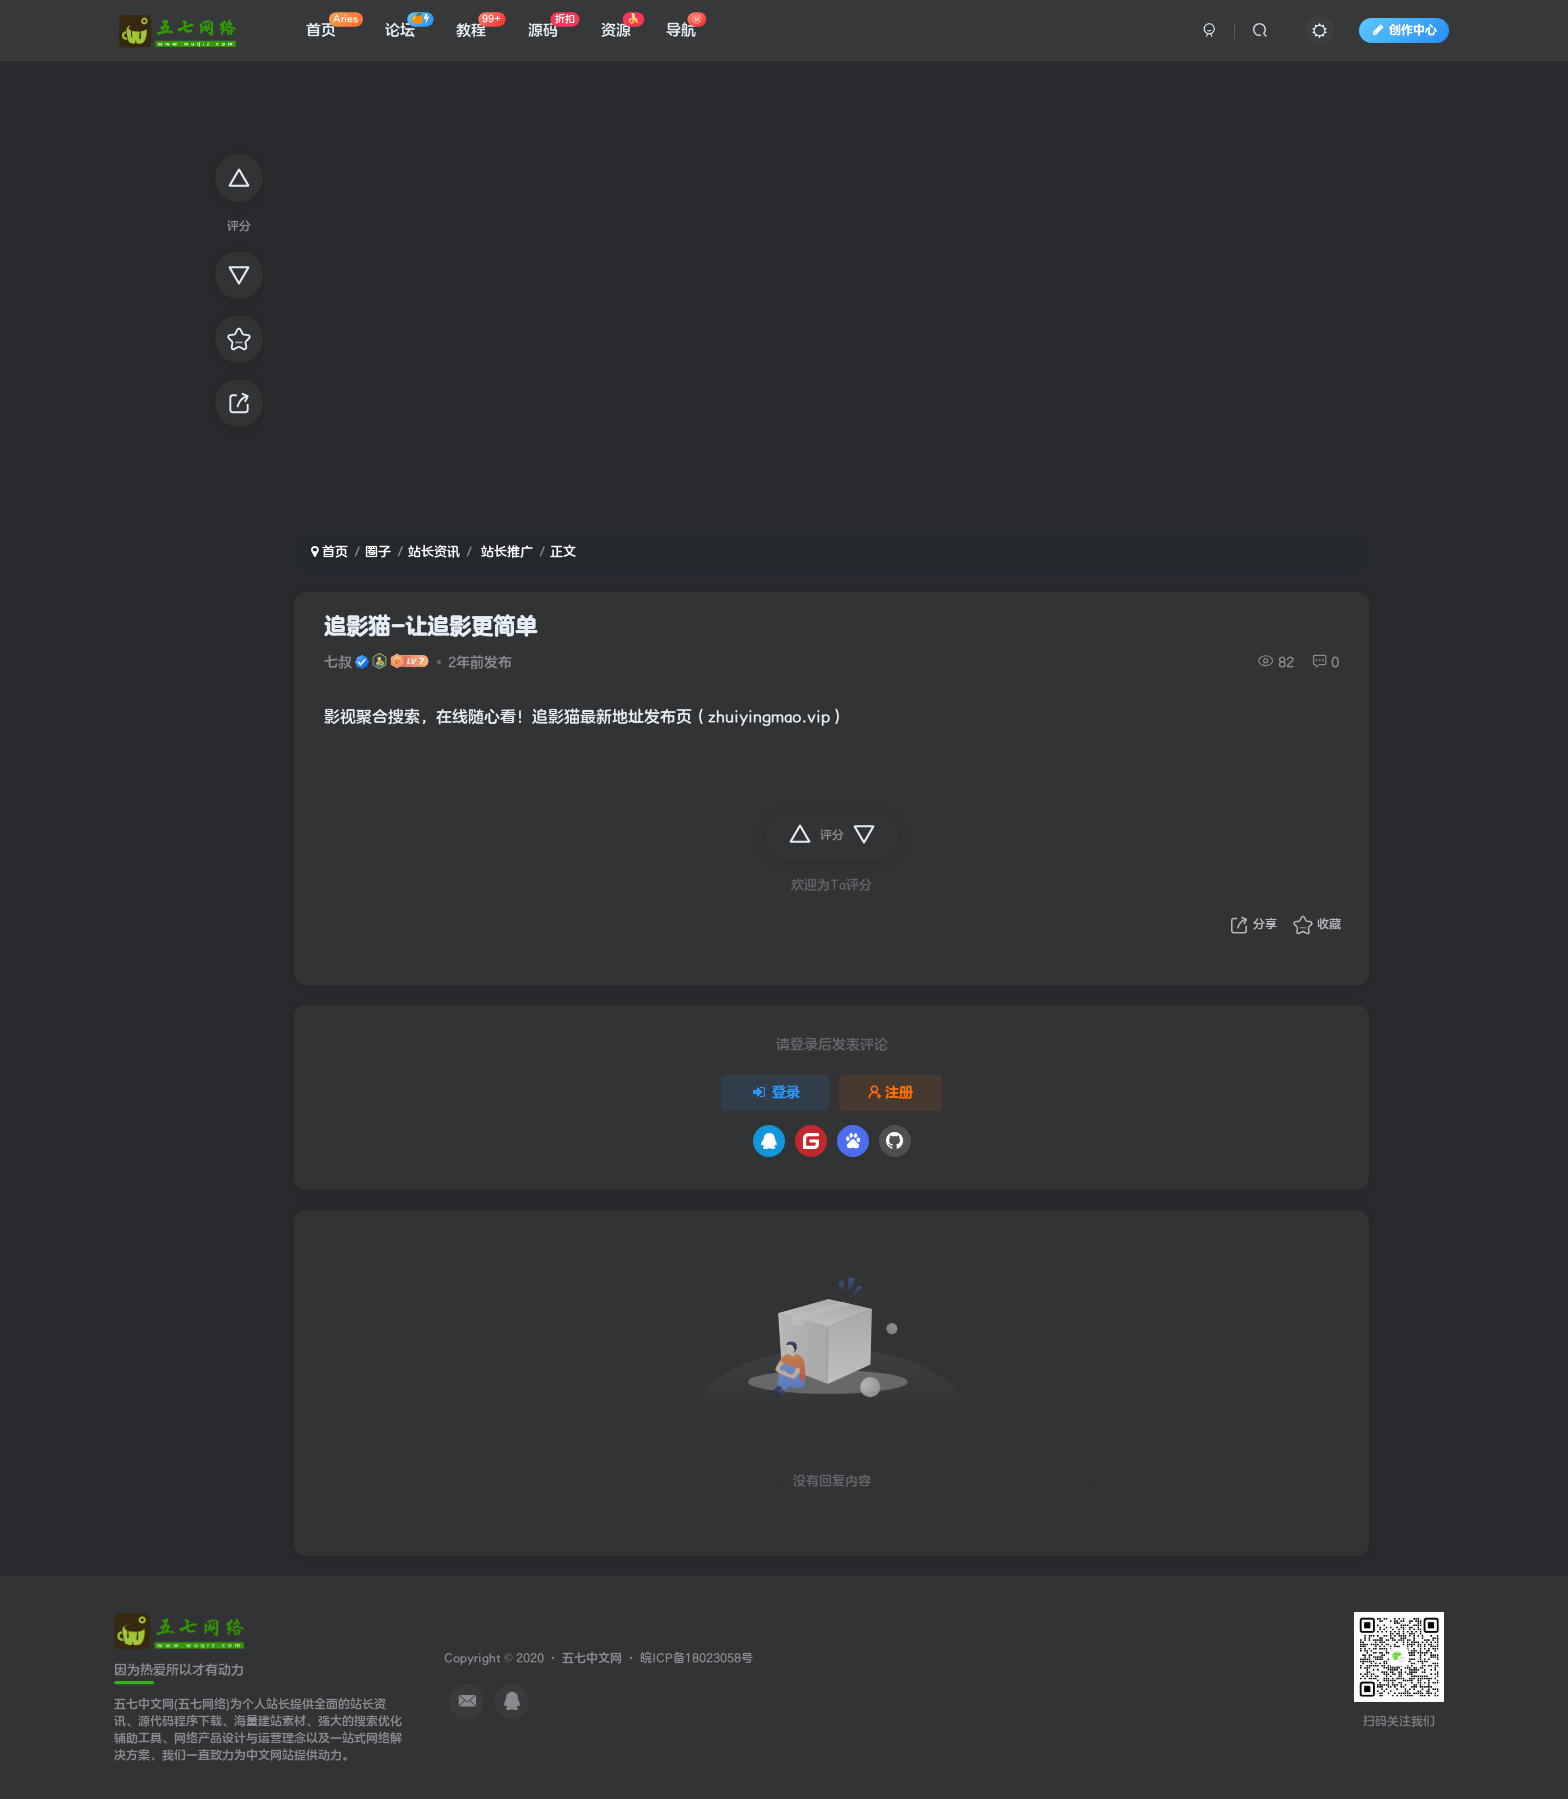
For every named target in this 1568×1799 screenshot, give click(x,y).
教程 (480, 29)
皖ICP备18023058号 (696, 1658)
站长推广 (505, 551)
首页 (334, 29)
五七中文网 (592, 1658)
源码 (553, 29)
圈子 (378, 551)
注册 (891, 1092)
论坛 (409, 29)
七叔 (338, 662)
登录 (775, 1092)
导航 (686, 29)
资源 (622, 29)
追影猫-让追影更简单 (430, 627)
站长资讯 (434, 551)
